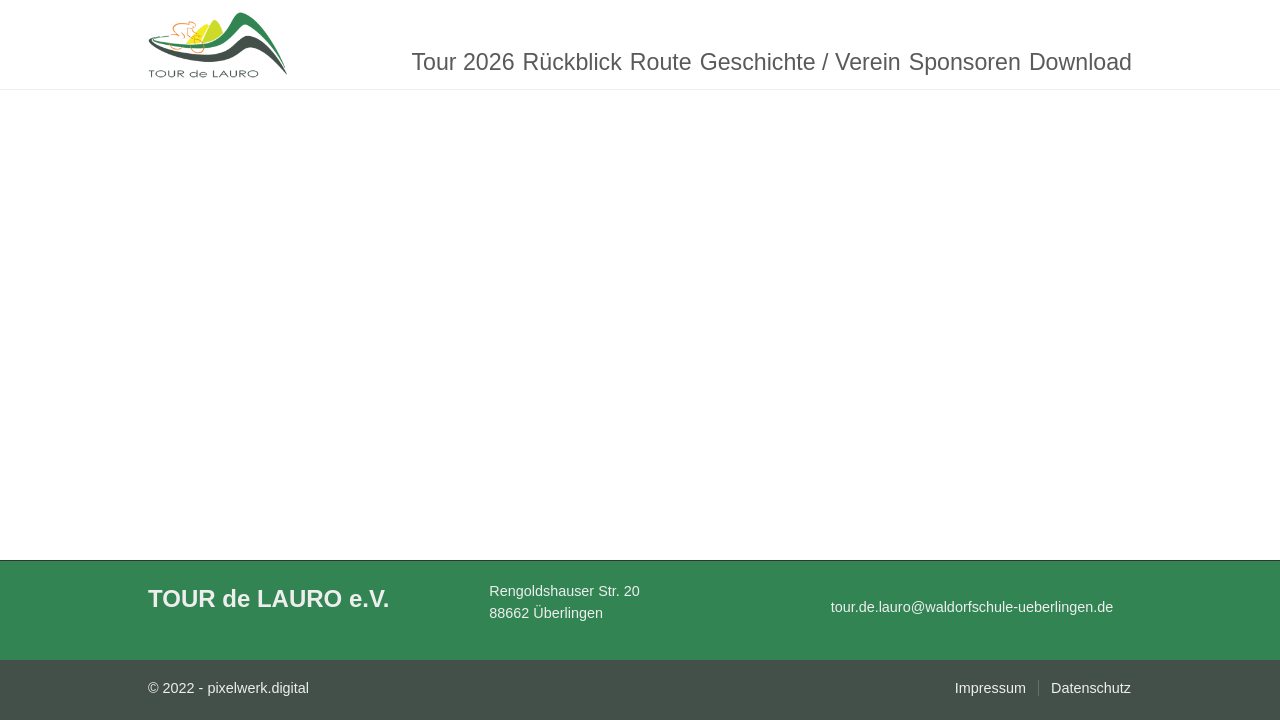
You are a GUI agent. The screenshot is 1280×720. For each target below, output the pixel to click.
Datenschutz (1091, 688)
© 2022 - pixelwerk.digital (228, 688)
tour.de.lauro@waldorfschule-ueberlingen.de (972, 607)
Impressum (990, 688)
